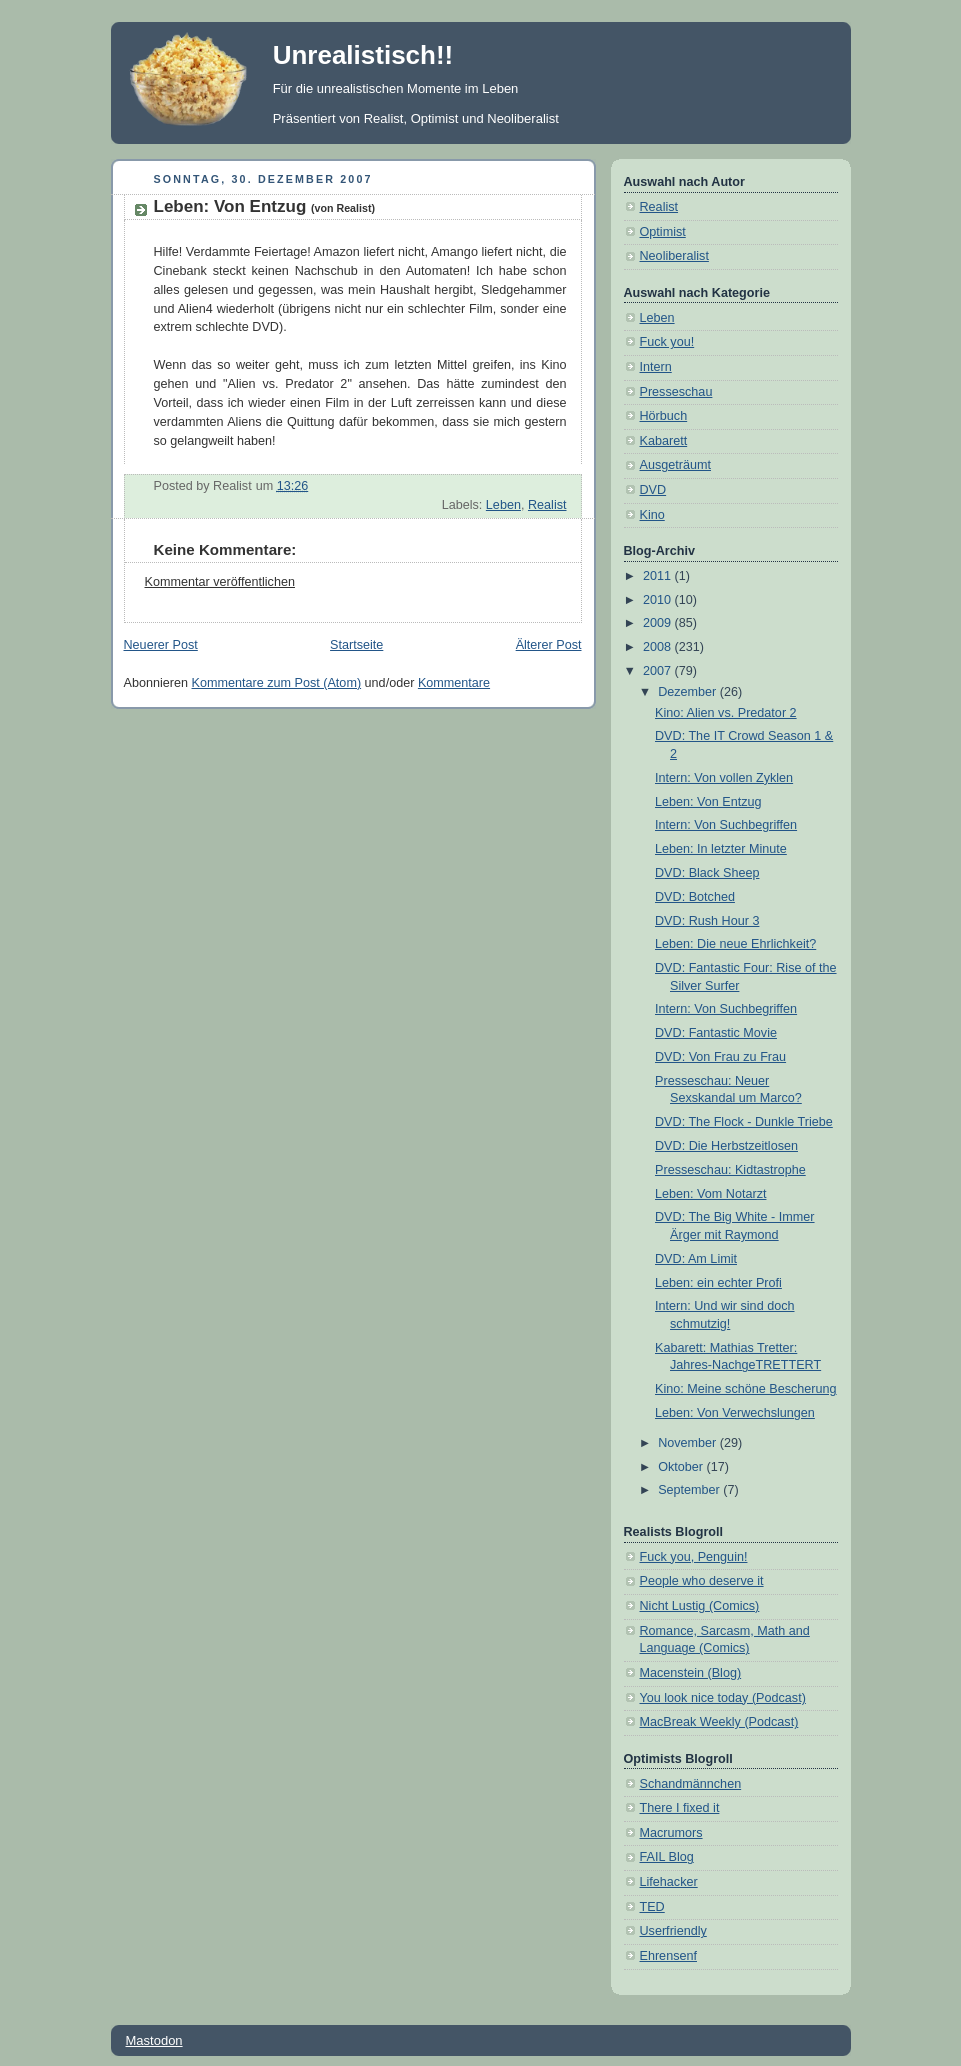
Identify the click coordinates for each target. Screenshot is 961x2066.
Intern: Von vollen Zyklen (724, 778)
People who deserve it (702, 1581)
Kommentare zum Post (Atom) (277, 683)
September (690, 1490)
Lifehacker (669, 1882)
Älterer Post (549, 645)
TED (652, 1907)
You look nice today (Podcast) (723, 1698)
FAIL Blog (667, 1857)
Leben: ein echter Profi (718, 1283)
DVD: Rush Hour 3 (707, 921)
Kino (652, 515)
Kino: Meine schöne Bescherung (746, 1389)
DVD (653, 490)
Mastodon (154, 2040)
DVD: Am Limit (696, 1259)
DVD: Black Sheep (707, 873)
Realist (547, 505)
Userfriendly (673, 1931)
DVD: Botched (695, 897)
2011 (659, 576)
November (689, 1443)
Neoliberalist (674, 256)
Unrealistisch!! (363, 55)
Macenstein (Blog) (691, 1673)
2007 (659, 671)
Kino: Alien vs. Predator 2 (726, 713)
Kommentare (454, 683)
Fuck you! (667, 342)
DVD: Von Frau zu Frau (720, 1057)
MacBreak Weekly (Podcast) (719, 1722)
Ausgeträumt (676, 465)
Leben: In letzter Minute (721, 849)
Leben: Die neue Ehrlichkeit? (735, 944)
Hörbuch (664, 416)
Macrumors (671, 1833)
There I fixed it (680, 1808)
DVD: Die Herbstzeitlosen (726, 1146)
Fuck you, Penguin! (694, 1557)
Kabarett (664, 441)
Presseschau (676, 392)
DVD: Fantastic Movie (716, 1033)
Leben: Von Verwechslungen (735, 1413)
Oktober (682, 1467)
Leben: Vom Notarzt (710, 1194)
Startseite (356, 645)
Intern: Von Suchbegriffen (726, 825)
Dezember (689, 692)
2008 (659, 647)
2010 (659, 600)
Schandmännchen (691, 1784)
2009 (659, 623)
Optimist (663, 232)
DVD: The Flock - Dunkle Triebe (744, 1122)
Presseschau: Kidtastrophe (730, 1170)
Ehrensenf (668, 1956)
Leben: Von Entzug (265, 206)
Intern (656, 367)
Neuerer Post (161, 645)
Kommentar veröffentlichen (220, 582)
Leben (503, 505)
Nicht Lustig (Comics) (700, 1606)
